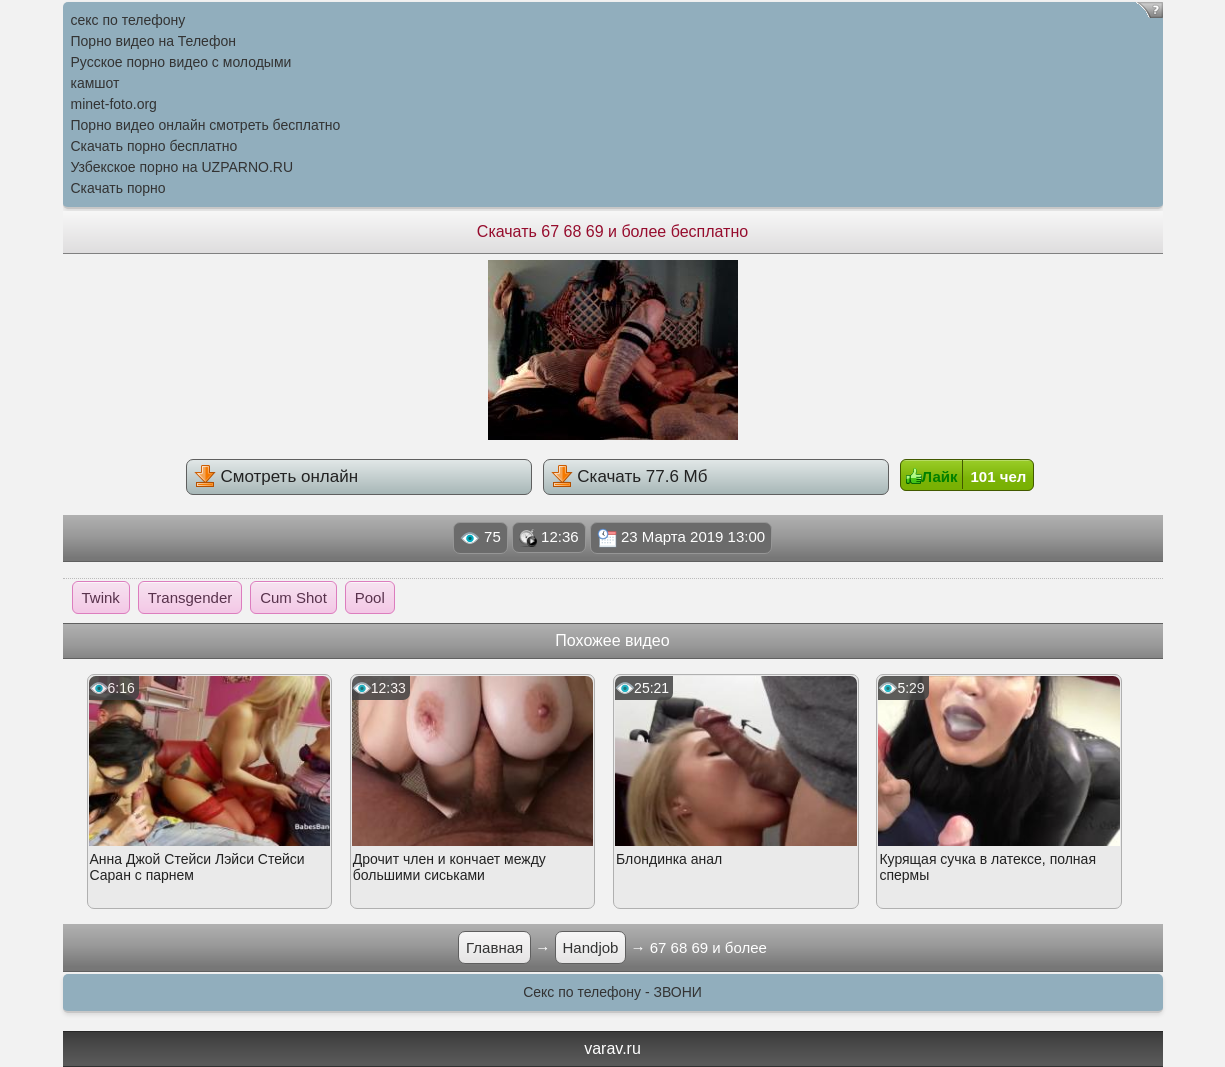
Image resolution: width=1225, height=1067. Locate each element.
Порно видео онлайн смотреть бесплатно (206, 125)
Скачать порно (118, 188)
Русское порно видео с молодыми (181, 62)
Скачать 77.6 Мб (629, 476)
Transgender (190, 597)
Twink (101, 597)
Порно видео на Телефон (153, 41)
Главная (494, 947)
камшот (95, 83)
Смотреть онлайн (276, 476)
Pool (370, 597)
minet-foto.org (114, 104)
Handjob (591, 947)
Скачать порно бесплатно (154, 146)
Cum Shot (293, 597)
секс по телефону (128, 20)
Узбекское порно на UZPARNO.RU (182, 167)
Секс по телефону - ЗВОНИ (612, 992)
